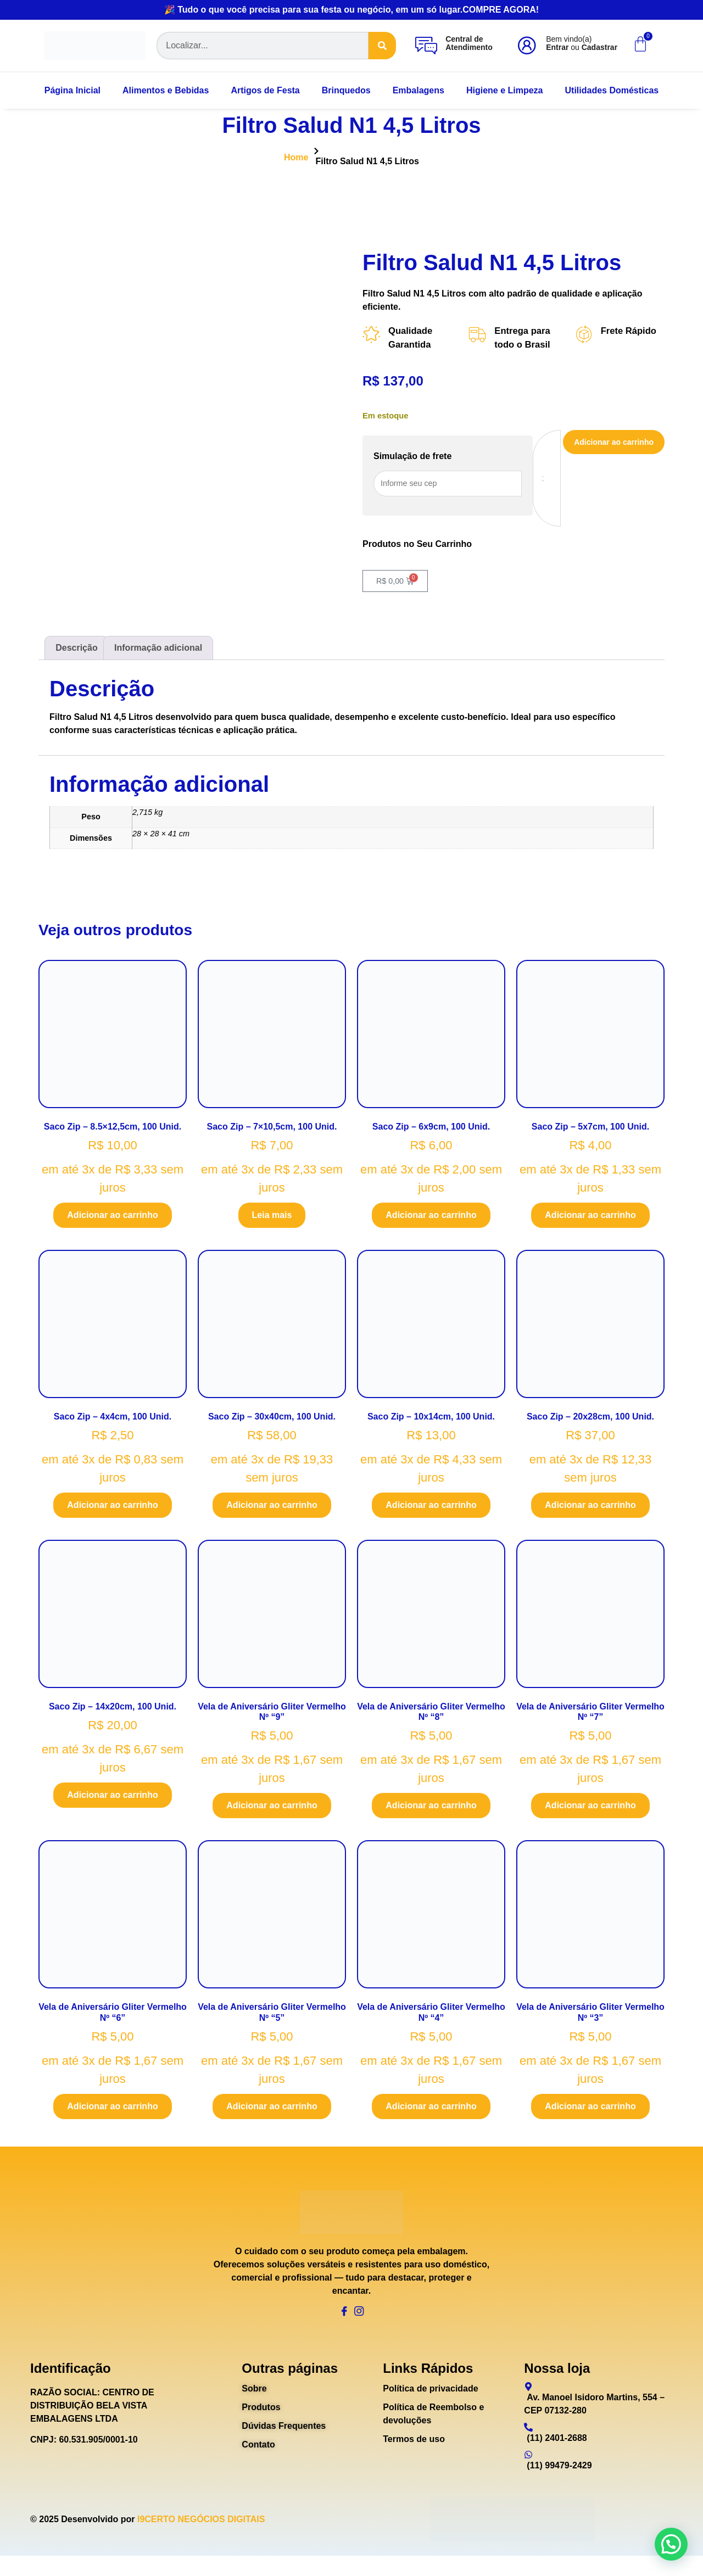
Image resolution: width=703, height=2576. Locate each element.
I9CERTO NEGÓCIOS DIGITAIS (201, 2539)
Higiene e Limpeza (504, 90)
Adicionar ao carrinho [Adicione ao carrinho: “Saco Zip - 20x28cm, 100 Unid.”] (590, 1510)
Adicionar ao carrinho (608, 444)
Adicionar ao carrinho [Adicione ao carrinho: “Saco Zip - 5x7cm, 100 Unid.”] (590, 1219)
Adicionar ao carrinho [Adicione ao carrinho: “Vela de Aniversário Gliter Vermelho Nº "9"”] (271, 1810)
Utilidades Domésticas (612, 90)
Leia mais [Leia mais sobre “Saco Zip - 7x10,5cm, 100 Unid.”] (272, 1219)
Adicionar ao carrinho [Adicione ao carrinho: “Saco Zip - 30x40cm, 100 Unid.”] (271, 1510)
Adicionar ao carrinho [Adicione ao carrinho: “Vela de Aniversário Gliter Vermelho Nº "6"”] (112, 2110)
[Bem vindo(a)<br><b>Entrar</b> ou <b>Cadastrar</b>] (527, 46)
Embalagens (418, 90)
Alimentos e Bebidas (165, 90)
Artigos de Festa (265, 90)
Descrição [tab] (76, 652)
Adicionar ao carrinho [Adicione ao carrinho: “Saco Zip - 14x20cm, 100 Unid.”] (112, 1799)
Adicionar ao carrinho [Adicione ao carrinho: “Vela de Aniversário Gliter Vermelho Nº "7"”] (590, 1810)
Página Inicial (72, 90)
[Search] (382, 45)
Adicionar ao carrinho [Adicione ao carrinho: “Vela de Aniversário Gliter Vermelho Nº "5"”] (271, 2110)
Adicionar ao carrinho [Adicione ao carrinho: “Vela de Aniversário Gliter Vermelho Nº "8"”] (431, 1810)
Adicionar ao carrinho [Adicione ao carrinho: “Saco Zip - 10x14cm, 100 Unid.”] (431, 1510)
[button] (671, 2544)
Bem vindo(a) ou (581, 43)
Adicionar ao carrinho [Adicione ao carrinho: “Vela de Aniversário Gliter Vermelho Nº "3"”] (590, 2110)
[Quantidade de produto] (534, 481)
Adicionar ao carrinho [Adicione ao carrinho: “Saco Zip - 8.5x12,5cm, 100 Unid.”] (112, 1219)
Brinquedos (346, 90)
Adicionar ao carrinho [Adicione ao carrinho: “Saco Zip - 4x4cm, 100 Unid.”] (112, 1510)
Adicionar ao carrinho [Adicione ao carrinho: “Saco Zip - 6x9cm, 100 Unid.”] (431, 1219)
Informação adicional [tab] (158, 652)
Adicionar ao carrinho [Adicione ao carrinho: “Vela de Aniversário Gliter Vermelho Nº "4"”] (431, 2110)
